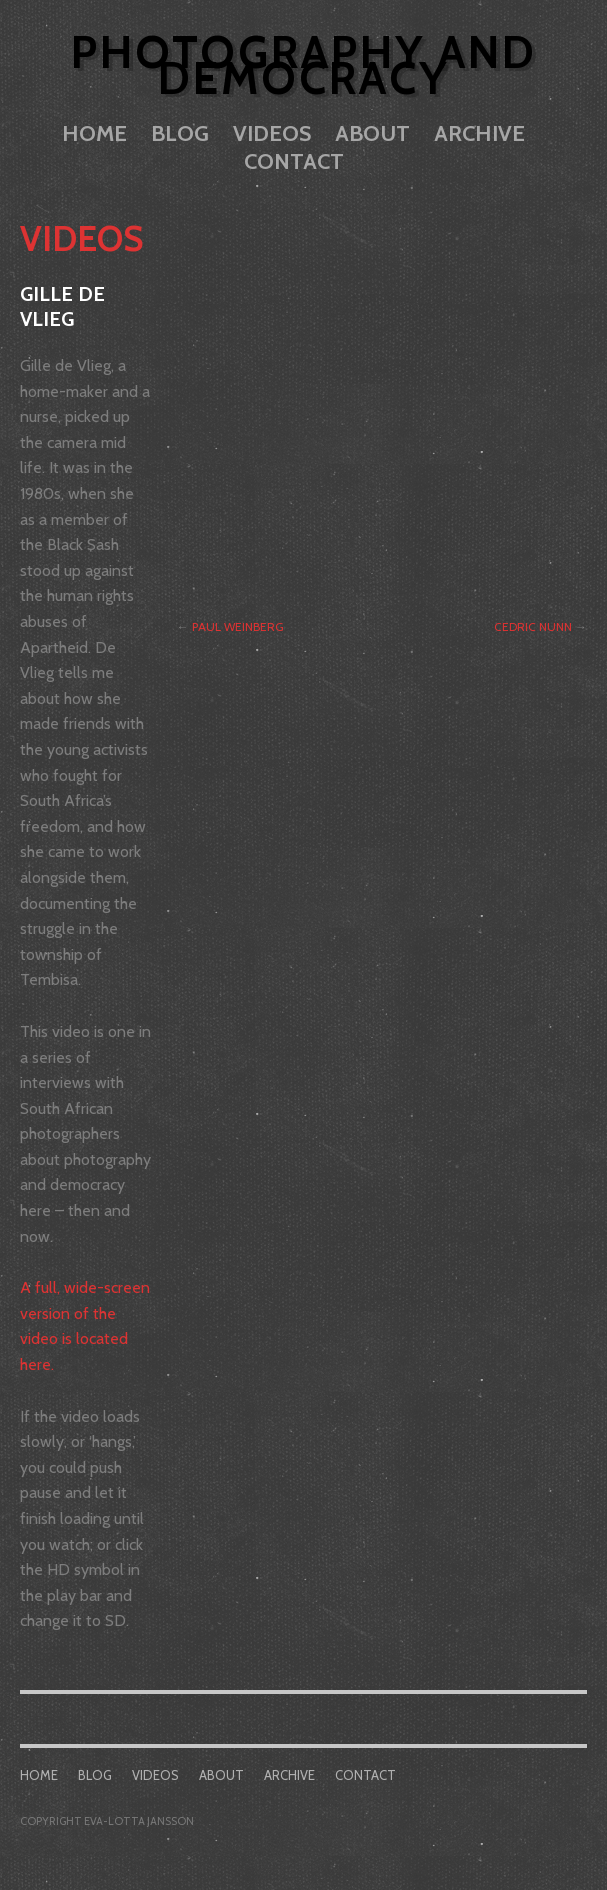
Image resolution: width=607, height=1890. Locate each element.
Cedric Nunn (533, 626)
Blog (180, 133)
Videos (272, 133)
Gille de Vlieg (62, 307)
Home (94, 133)
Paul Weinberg (238, 626)
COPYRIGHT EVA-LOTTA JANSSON (107, 1821)
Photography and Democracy (304, 65)
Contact (294, 161)
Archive (479, 133)
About (372, 133)
